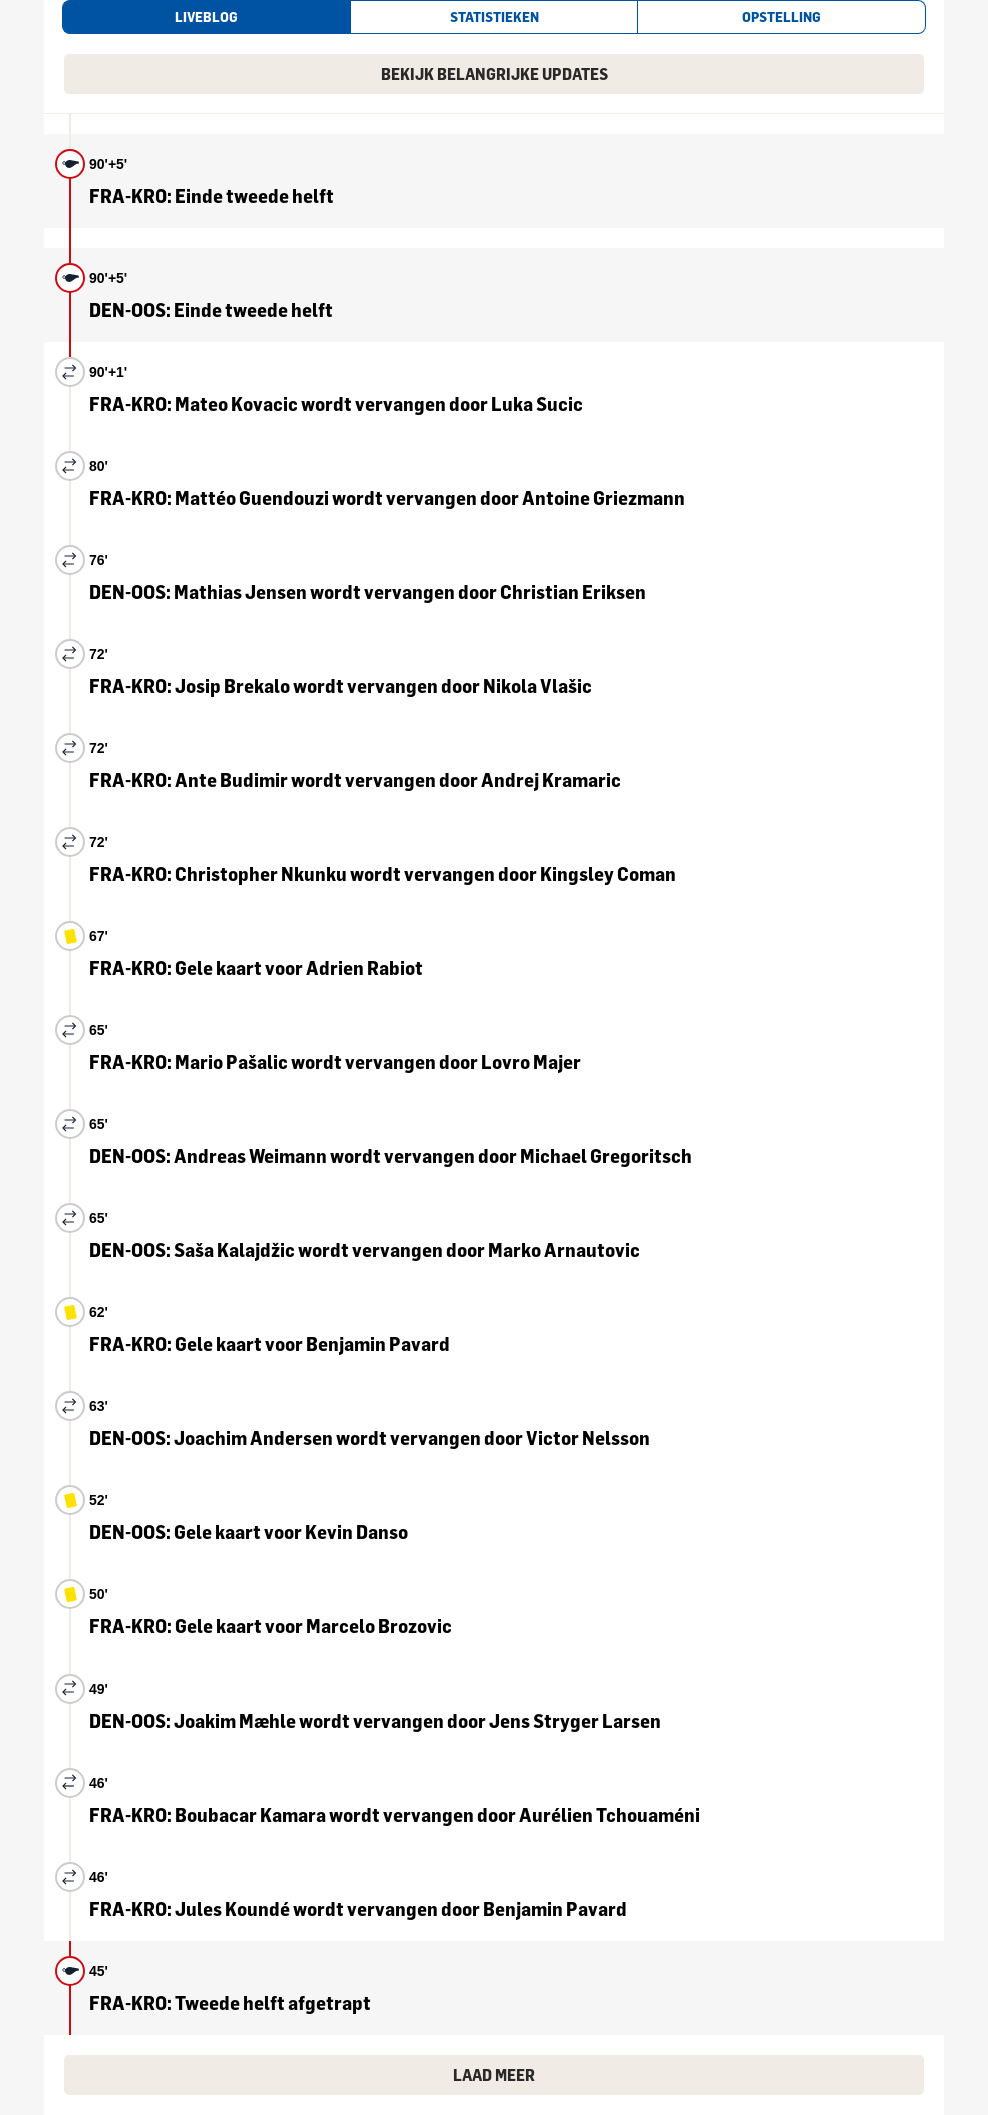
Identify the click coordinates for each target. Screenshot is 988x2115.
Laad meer (494, 2075)
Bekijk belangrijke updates (494, 74)
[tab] (206, 17)
